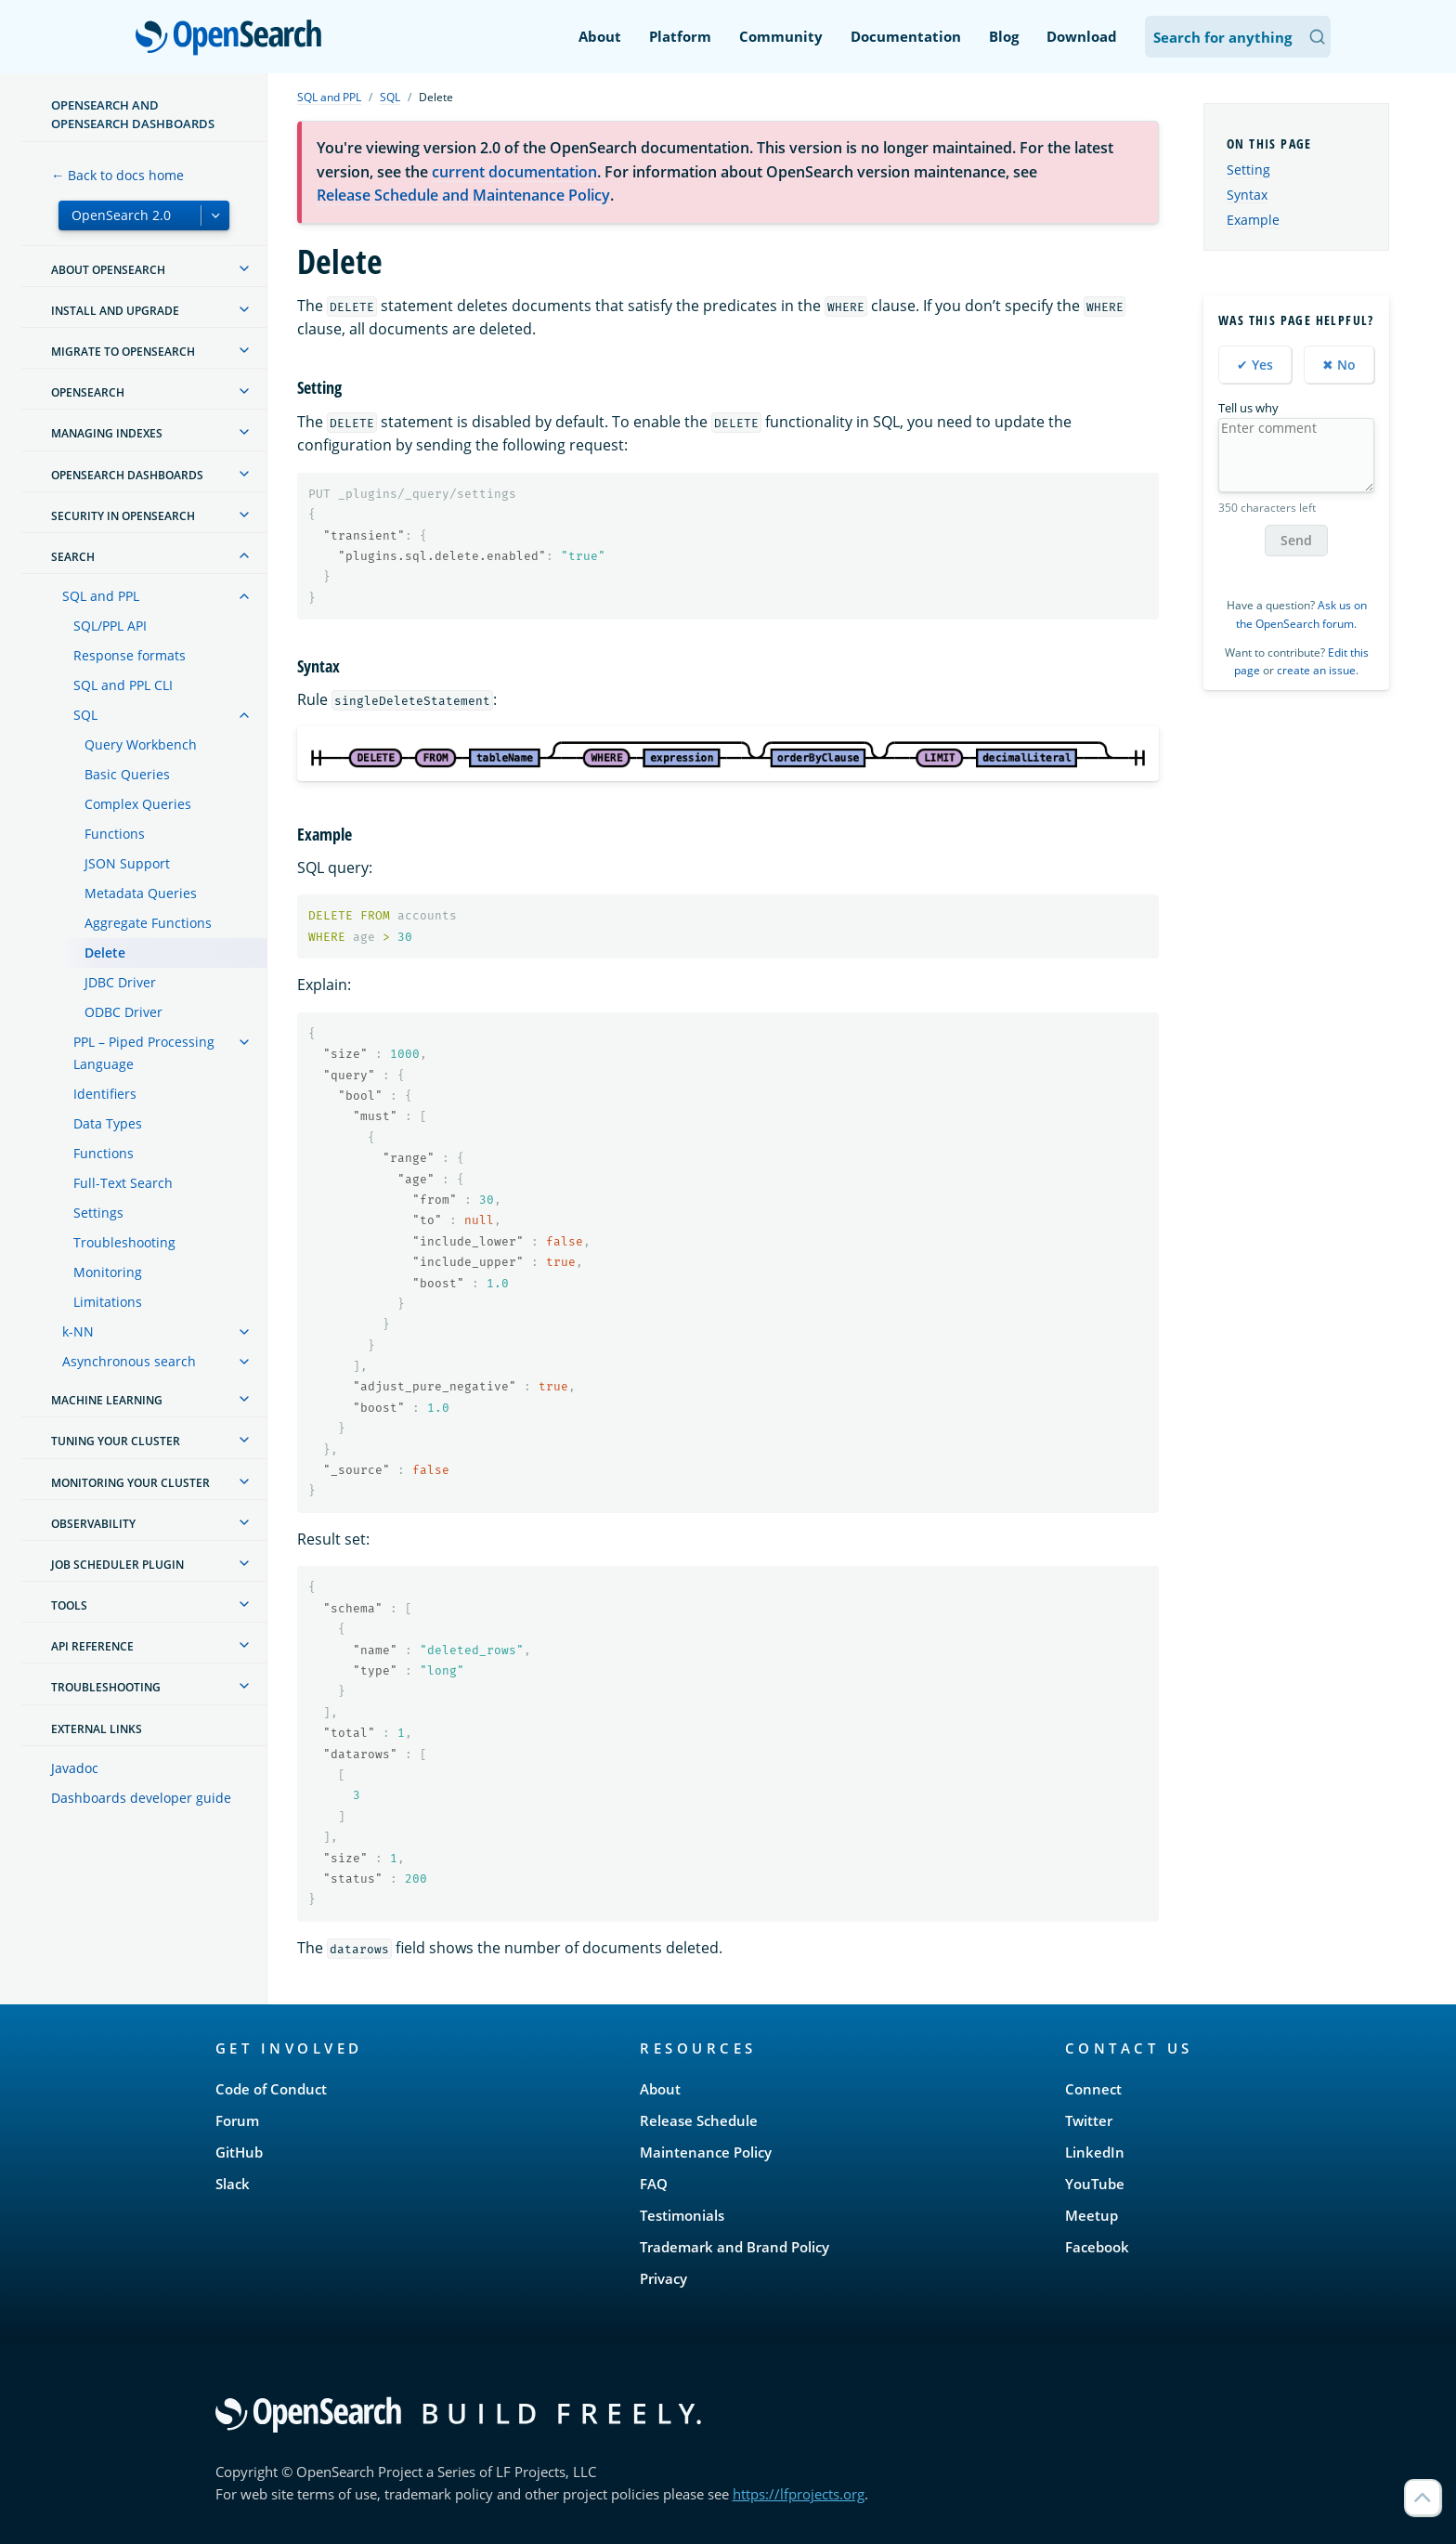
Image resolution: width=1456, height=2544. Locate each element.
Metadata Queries (140, 893)
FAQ (654, 2183)
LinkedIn (1094, 2152)
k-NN (78, 1331)
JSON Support (127, 863)
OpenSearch (234, 39)
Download (1081, 36)
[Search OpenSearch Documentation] (1238, 37)
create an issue (1316, 670)
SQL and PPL (100, 596)
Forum (237, 2120)
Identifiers (104, 1093)
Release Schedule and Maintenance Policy (463, 195)
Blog (1004, 36)
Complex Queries (137, 804)
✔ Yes (1255, 364)
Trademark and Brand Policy (734, 2246)
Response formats (129, 655)
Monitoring (107, 1272)
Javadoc (74, 1768)
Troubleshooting (124, 1242)
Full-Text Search (123, 1183)
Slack (232, 2183)
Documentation (906, 36)
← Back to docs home (117, 175)
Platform (680, 36)
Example (1253, 219)
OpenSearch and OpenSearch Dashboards (132, 114)
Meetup (1091, 2215)
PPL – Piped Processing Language (143, 1053)
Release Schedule (699, 2120)
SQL (85, 715)
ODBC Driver (123, 1012)
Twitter (1088, 2120)
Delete (104, 952)
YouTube (1094, 2183)
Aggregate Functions (148, 923)
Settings (98, 1212)
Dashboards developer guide (141, 1798)
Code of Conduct (271, 2089)
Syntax (1247, 194)
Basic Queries (127, 774)
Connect (1093, 2089)
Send (1296, 540)
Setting (1248, 169)
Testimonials (682, 2215)
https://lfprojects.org (798, 2494)
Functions (114, 833)
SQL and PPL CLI (123, 685)
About (599, 36)
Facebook (1097, 2246)
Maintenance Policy (706, 2152)
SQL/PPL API (110, 625)
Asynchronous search (129, 1361)
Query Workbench (140, 744)
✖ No (1339, 364)
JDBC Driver (120, 982)
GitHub (239, 2152)
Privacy (663, 2278)
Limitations (107, 1302)
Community (781, 36)
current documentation (514, 172)
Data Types (107, 1123)
